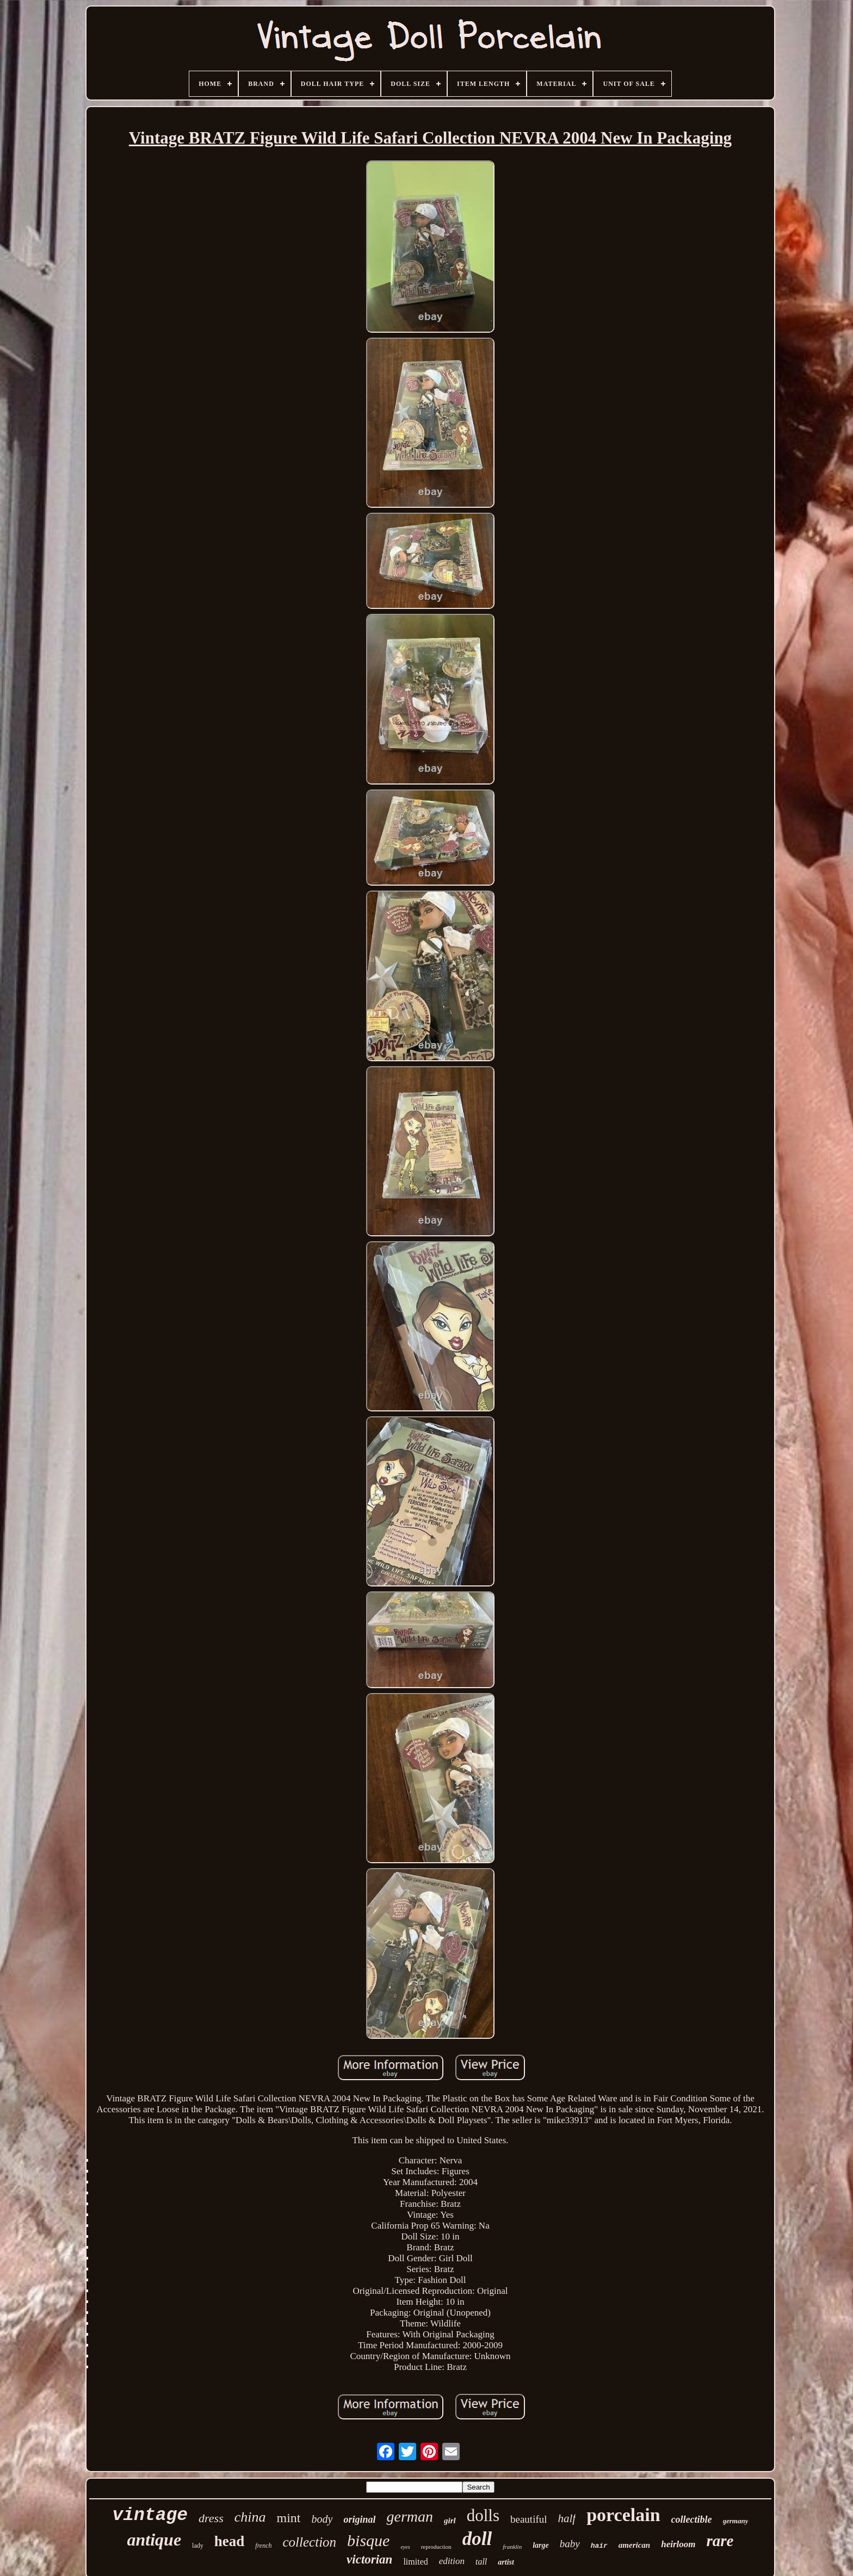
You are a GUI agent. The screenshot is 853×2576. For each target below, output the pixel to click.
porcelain (623, 2515)
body (322, 2519)
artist (506, 2562)
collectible (691, 2519)
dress (211, 2518)
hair (599, 2546)
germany (736, 2521)
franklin (512, 2546)
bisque (368, 2540)
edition (452, 2561)
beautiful (528, 2519)
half (567, 2518)
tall (481, 2561)
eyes (405, 2547)
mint (289, 2518)
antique (154, 2539)
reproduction (436, 2546)
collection (310, 2542)
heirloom (678, 2544)
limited (415, 2561)
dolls (483, 2515)
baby (570, 2543)
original (359, 2519)
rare (720, 2540)
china (250, 2517)
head (229, 2541)
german (409, 2516)
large (541, 2545)
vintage (150, 2515)
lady (197, 2545)
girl (450, 2520)
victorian (369, 2559)
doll (477, 2538)
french (263, 2545)
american (634, 2545)
